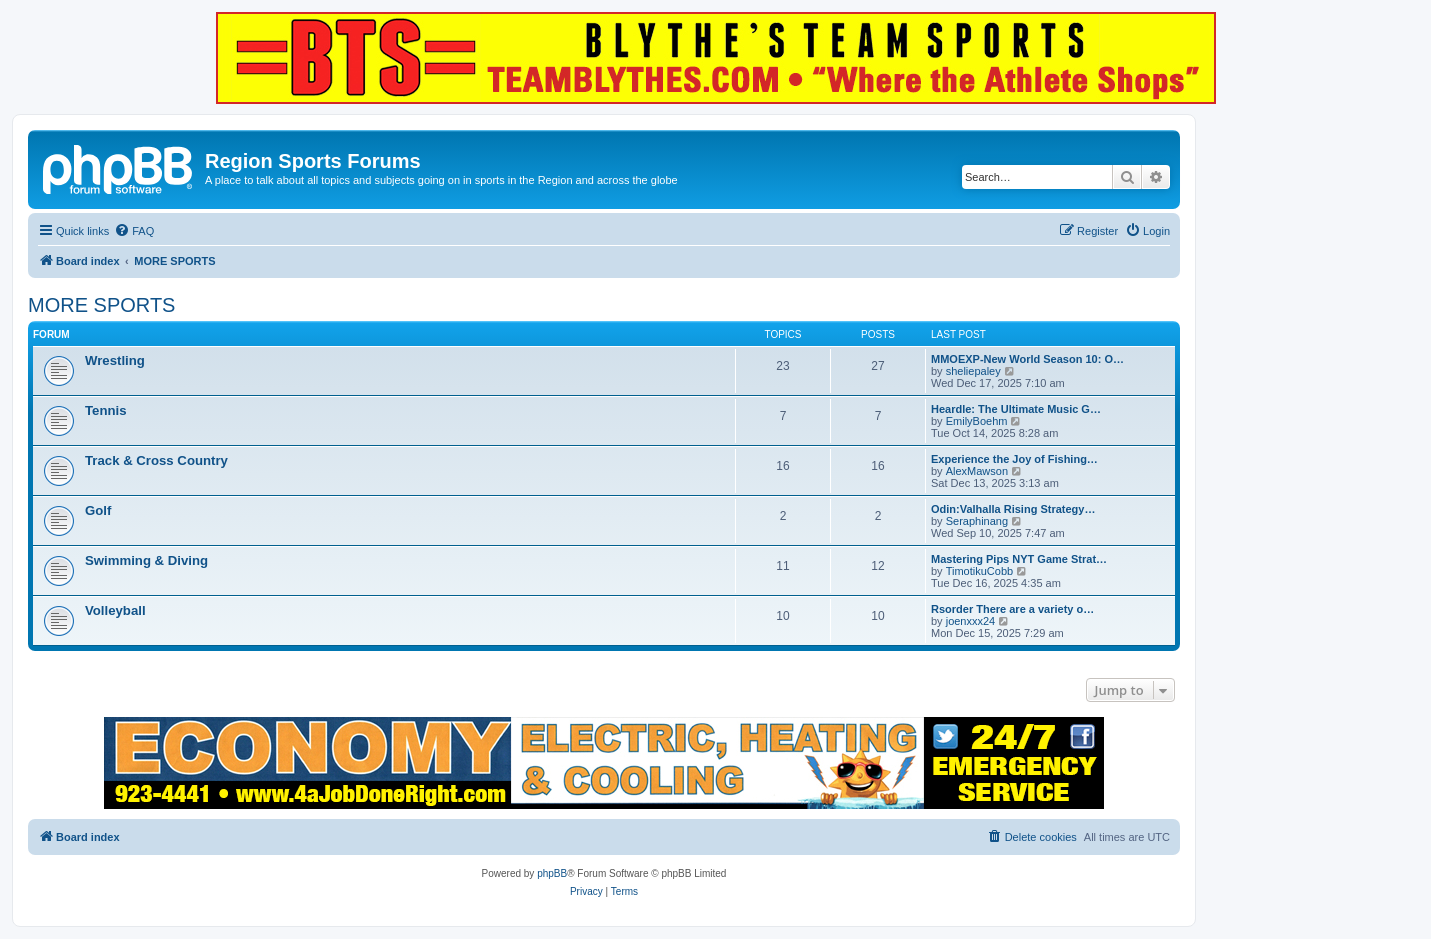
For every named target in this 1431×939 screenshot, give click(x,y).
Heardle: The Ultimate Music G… (1016, 409)
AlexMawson (977, 471)
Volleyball (115, 610)
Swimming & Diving (146, 560)
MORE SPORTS (101, 305)
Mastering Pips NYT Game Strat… (1019, 559)
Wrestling (115, 360)
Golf (98, 510)
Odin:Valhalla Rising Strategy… (1013, 509)
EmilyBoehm (977, 421)
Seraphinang (977, 521)
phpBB (552, 873)
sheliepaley (973, 371)
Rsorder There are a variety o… (1012, 609)
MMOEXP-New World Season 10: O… (1027, 359)
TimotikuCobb (979, 571)
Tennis (106, 410)
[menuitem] (134, 231)
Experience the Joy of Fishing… (1014, 459)
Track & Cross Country (156, 460)
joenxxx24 (971, 621)
